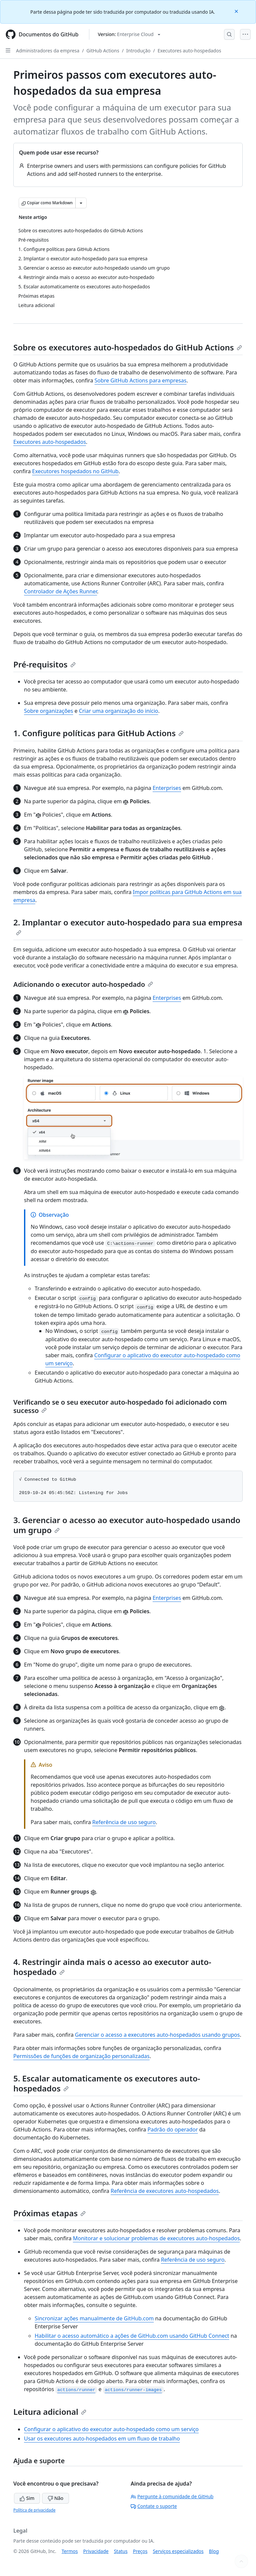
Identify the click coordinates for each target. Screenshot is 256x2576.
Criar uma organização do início (118, 710)
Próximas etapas (49, 2213)
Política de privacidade (34, 2510)
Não (55, 2498)
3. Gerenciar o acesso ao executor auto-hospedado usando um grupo (126, 1524)
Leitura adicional (49, 2411)
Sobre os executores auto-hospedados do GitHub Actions (127, 347)
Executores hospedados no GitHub (75, 471)
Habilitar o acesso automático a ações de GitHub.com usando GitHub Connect (132, 2335)
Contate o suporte (154, 2506)
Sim (27, 2498)
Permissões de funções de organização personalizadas (81, 2056)
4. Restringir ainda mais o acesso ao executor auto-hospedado (112, 1966)
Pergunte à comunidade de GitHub (172, 2496)
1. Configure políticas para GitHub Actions (98, 733)
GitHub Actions (102, 50)
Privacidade (96, 2551)
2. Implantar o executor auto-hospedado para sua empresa (127, 926)
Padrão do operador (172, 2129)
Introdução (138, 50)
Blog (214, 2551)
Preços (140, 2551)
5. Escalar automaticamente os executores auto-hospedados (106, 2083)
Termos (70, 2551)
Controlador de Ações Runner (60, 591)
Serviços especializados (178, 2551)
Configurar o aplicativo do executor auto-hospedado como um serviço (111, 2429)
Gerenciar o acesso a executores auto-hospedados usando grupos (157, 2034)
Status (121, 2551)
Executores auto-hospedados (189, 50)
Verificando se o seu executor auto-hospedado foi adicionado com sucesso (120, 1406)
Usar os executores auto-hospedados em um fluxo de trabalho (102, 2438)
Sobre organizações (48, 710)
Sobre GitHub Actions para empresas (141, 380)
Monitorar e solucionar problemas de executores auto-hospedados (156, 2238)
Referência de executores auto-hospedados (165, 2191)
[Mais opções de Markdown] (81, 203)
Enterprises (167, 788)
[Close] (237, 11)
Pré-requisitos (44, 664)
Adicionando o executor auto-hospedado (83, 984)
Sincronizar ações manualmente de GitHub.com (94, 2318)
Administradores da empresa (47, 50)
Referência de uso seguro (124, 1822)
